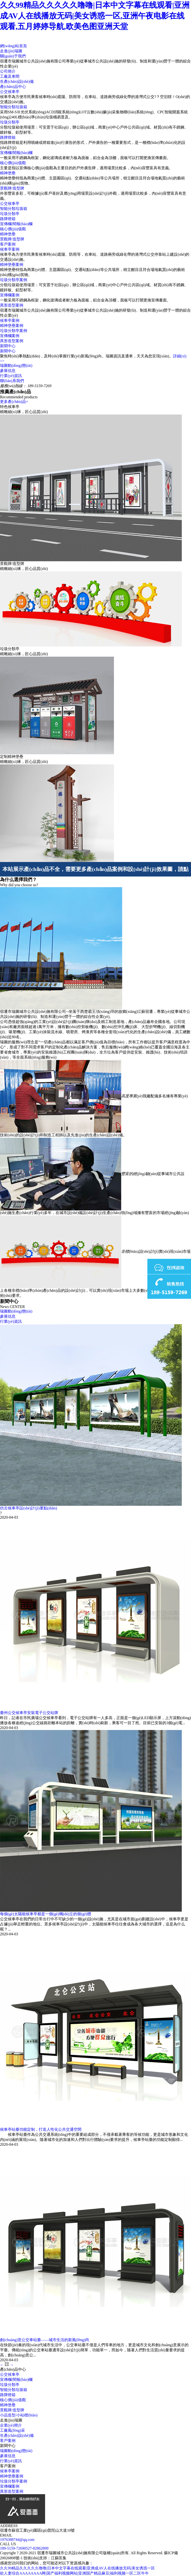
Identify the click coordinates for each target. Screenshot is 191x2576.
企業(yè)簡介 (11, 2425)
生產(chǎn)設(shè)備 (17, 81)
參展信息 (8, 371)
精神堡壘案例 (11, 264)
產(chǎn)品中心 (13, 87)
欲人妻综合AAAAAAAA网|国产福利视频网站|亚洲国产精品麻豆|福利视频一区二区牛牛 (74, 2573)
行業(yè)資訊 (11, 376)
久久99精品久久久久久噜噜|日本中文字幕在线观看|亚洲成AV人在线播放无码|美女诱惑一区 (77, 2568)
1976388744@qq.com (17, 2540)
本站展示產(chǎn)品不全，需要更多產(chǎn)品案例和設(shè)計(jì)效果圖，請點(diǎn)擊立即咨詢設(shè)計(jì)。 (95, 871)
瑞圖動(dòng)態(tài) (16, 365)
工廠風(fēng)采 (12, 2430)
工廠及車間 (9, 76)
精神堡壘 (8, 173)
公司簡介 (8, 71)
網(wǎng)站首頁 (13, 46)
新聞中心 (8, 346)
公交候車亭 (9, 92)
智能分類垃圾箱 (13, 107)
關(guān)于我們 (13, 56)
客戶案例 (8, 244)
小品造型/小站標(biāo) (19, 2415)
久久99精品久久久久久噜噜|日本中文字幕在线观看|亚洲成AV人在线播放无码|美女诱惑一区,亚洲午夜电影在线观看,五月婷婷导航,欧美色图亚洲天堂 (95, 16)
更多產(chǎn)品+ (14, 402)
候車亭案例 (9, 249)
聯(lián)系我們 (12, 381)
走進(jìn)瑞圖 (11, 51)
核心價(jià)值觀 (13, 163)
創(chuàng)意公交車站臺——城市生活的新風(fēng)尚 (44, 2340)
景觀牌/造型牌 (12, 188)
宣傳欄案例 (9, 295)
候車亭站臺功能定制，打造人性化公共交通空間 (40, 2129)
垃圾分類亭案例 (13, 280)
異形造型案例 (11, 305)
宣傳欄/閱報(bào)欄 (16, 153)
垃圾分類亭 (9, 122)
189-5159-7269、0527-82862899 (24, 2548)
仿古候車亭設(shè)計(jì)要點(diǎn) (28, 1508)
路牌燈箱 (8, 137)
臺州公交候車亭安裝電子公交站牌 (29, 1713)
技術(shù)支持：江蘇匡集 (45, 2558)
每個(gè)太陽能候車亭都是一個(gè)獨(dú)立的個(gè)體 (45, 1914)
